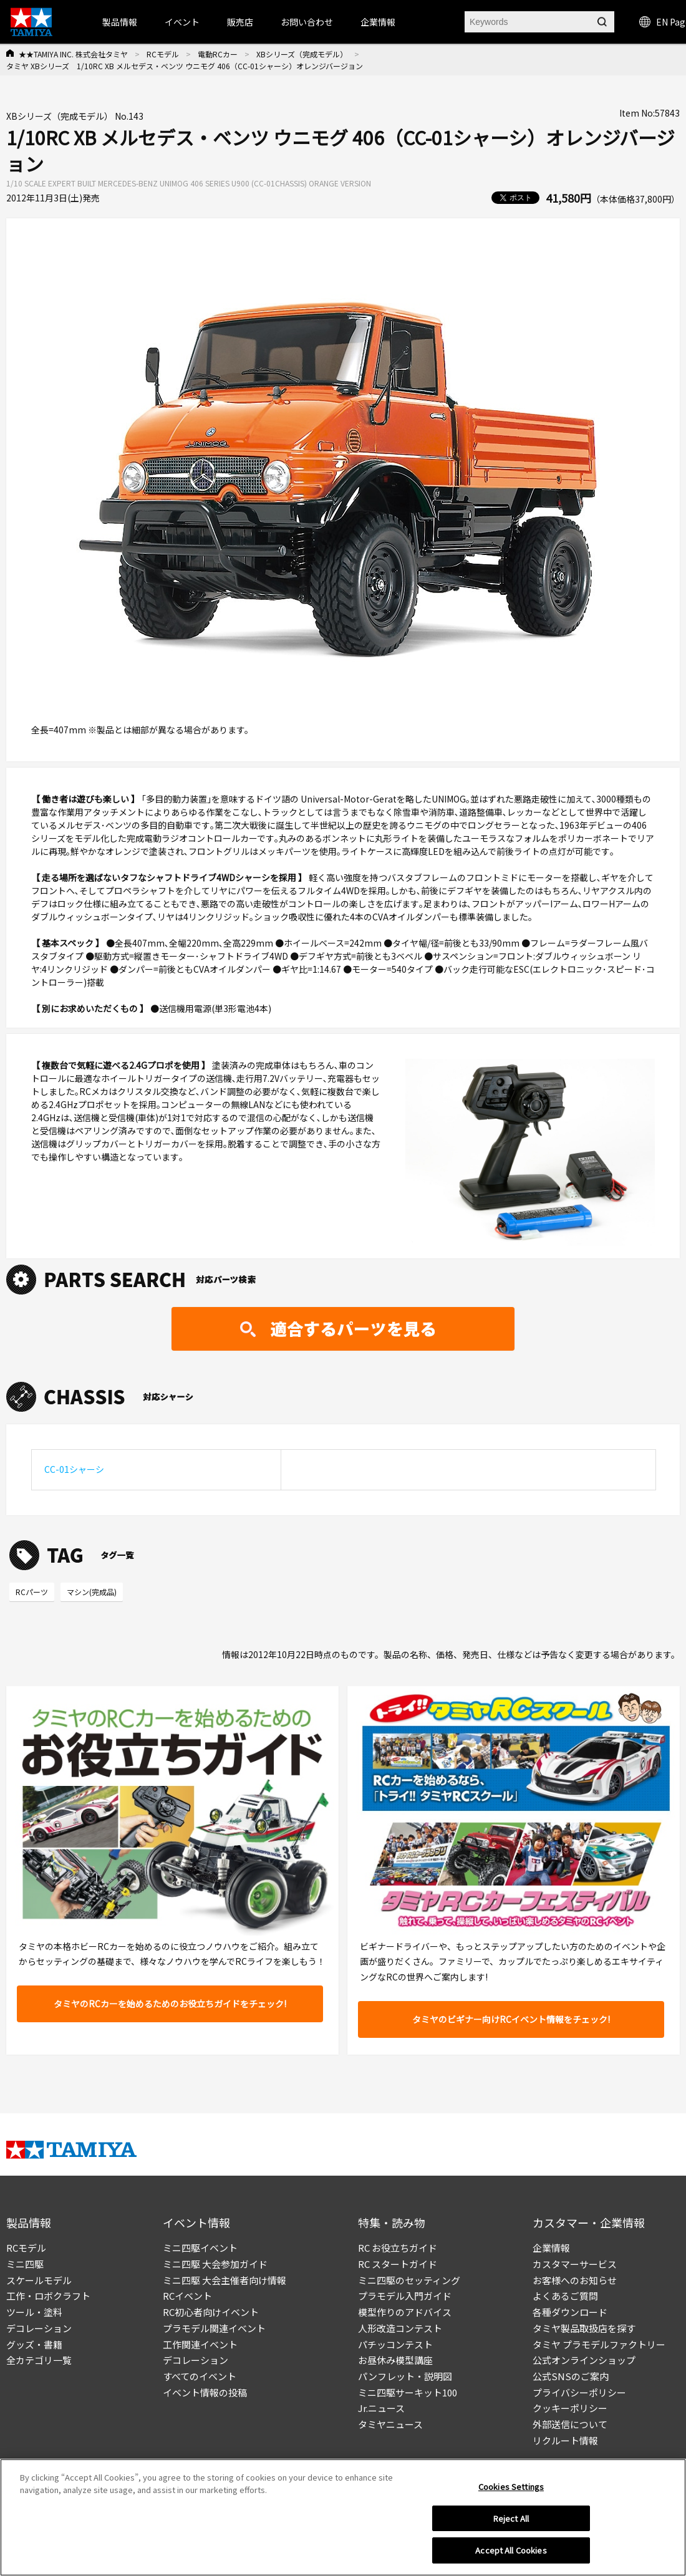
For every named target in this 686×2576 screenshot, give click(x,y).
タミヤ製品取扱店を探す (584, 2328)
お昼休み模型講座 (395, 2359)
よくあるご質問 (565, 2295)
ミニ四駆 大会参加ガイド (215, 2263)
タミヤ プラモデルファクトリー (599, 2344)
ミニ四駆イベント (200, 2247)
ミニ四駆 (25, 2263)
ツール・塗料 (34, 2311)
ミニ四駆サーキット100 (407, 2392)
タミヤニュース (390, 2424)
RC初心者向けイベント (211, 2311)
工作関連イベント (200, 2344)
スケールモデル (39, 2280)
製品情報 (119, 22)
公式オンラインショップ (584, 2359)
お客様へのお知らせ (575, 2280)
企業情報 (551, 2247)
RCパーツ (32, 1591)
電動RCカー (218, 54)
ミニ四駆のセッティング (409, 2280)
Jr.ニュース (381, 2407)
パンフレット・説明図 (405, 2376)
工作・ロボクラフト (48, 2295)
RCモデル (163, 54)
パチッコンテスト (395, 2344)
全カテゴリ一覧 (39, 2359)
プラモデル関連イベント (214, 2328)
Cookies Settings (511, 2486)
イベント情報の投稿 (205, 2392)
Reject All (511, 2518)
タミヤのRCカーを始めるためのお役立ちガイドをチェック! (170, 2003)
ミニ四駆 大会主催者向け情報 (224, 2280)
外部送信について (570, 2424)
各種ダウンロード (570, 2311)
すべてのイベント (199, 2376)
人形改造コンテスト (400, 2328)
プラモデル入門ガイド (405, 2295)
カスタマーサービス (575, 2263)
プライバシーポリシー (579, 2392)
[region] (343, 2517)
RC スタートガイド (397, 2263)
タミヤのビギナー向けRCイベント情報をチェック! (511, 2019)
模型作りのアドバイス (405, 2311)
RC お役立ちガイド (397, 2247)
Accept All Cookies (510, 2550)
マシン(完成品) (92, 1591)
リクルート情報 (565, 2440)
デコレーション (39, 2328)
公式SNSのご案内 (571, 2376)
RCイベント (187, 2295)
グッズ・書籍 (34, 2344)
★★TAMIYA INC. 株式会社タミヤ (73, 54)
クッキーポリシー (570, 2407)
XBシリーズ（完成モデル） (301, 54)
